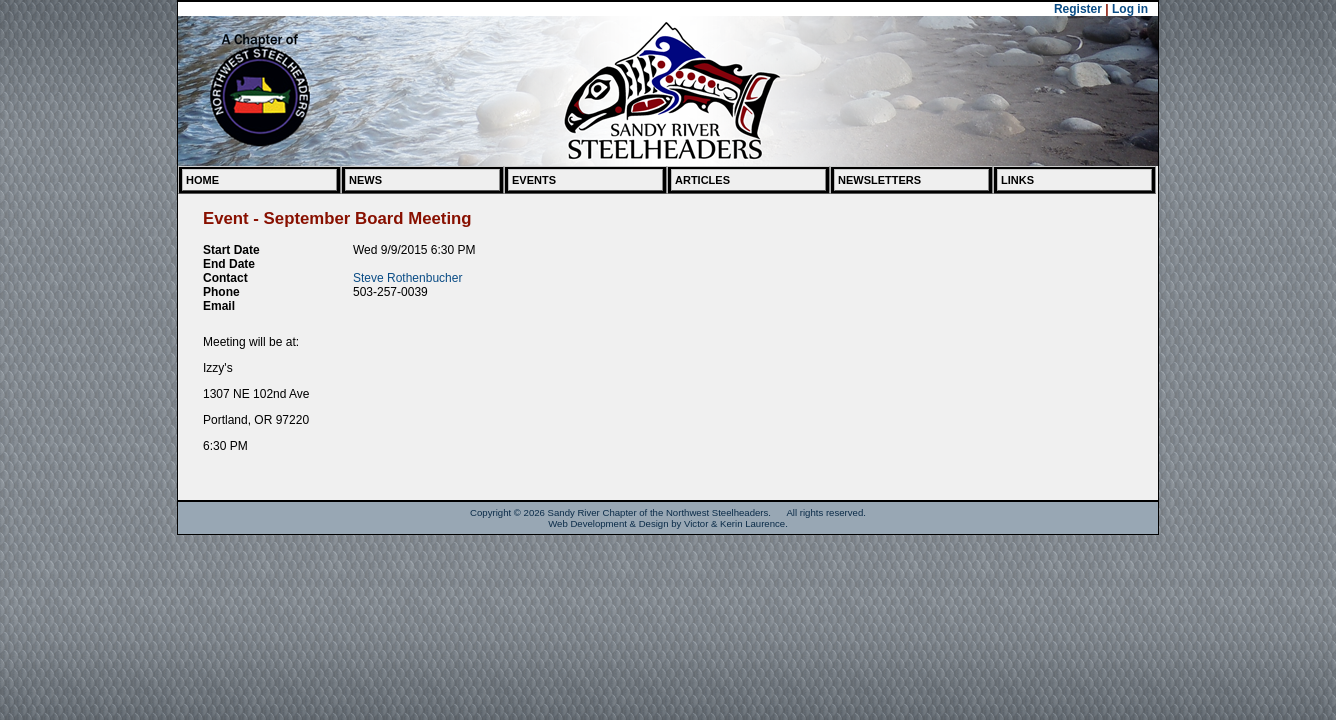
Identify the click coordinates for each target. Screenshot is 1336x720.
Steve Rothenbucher (407, 278)
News (365, 180)
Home (202, 180)
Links (1017, 180)
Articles (702, 180)
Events (534, 180)
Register (1078, 9)
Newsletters (879, 180)
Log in (1130, 9)
